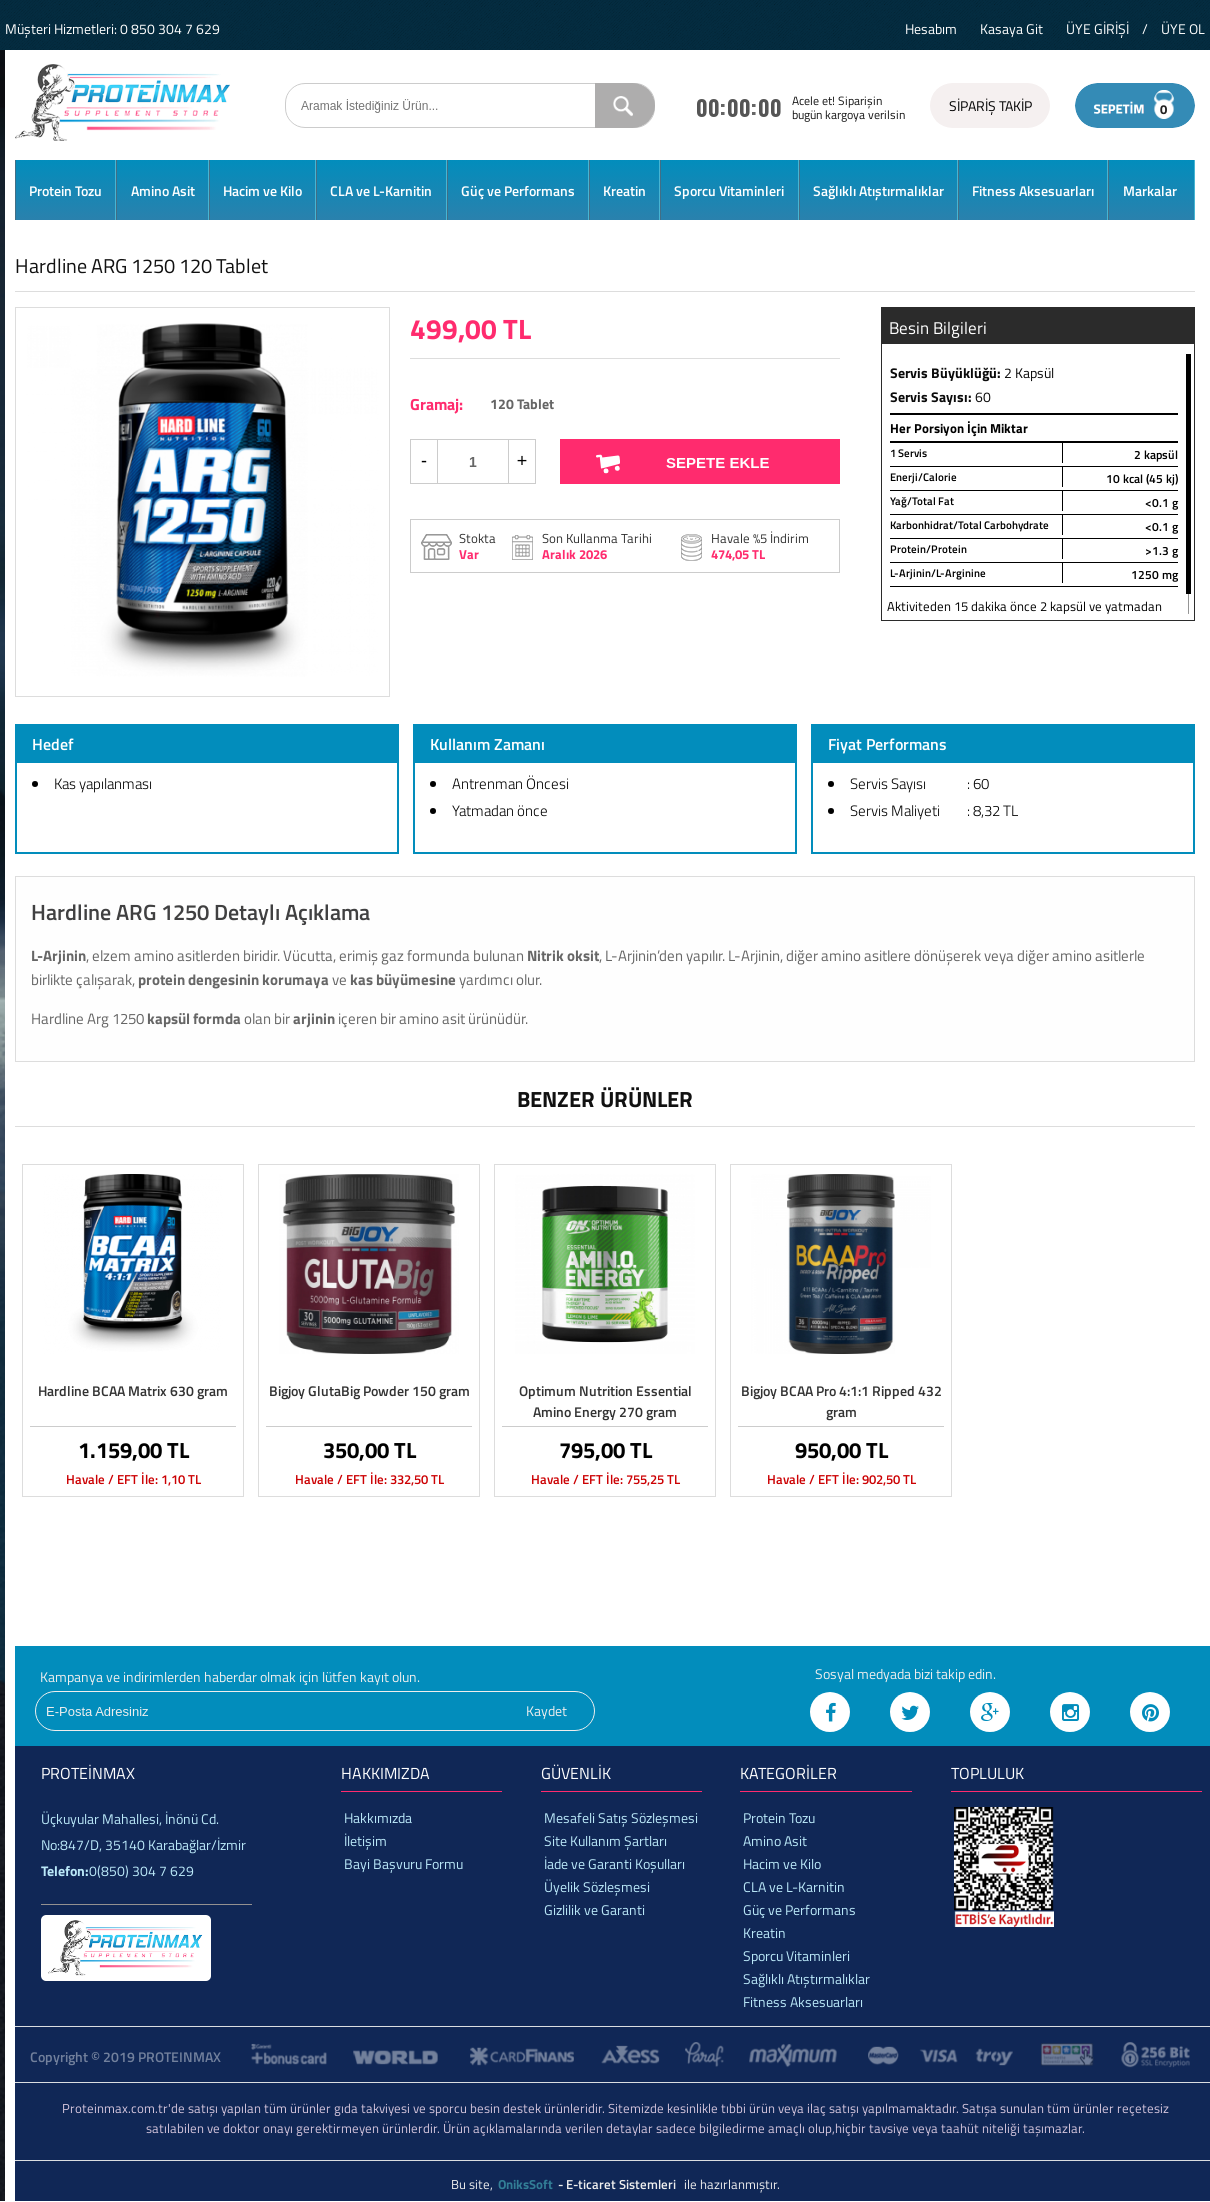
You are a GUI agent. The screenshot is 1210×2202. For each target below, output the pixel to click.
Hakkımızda (378, 1817)
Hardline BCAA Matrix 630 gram (133, 1390)
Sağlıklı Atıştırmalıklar (878, 190)
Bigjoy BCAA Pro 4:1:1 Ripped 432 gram (841, 1401)
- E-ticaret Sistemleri (620, 2184)
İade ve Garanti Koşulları (614, 1863)
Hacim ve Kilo (262, 190)
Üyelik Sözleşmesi (597, 1886)
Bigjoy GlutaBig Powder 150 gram (369, 1390)
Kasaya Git (1011, 28)
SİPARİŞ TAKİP (990, 105)
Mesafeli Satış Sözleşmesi (621, 1817)
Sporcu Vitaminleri (729, 190)
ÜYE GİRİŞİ (1097, 28)
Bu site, (473, 2184)
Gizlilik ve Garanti (594, 1909)
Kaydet (546, 1710)
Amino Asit (163, 190)
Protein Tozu (65, 190)
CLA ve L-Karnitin (381, 190)
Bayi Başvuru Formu (403, 1863)
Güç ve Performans (518, 190)
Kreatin (624, 190)
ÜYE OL (1183, 28)
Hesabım (931, 28)
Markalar (1150, 190)
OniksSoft (527, 2184)
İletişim (365, 1840)
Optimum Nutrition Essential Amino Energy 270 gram (605, 1401)
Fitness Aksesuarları (1033, 190)
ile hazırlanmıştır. (732, 2184)
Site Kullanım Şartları (605, 1840)
